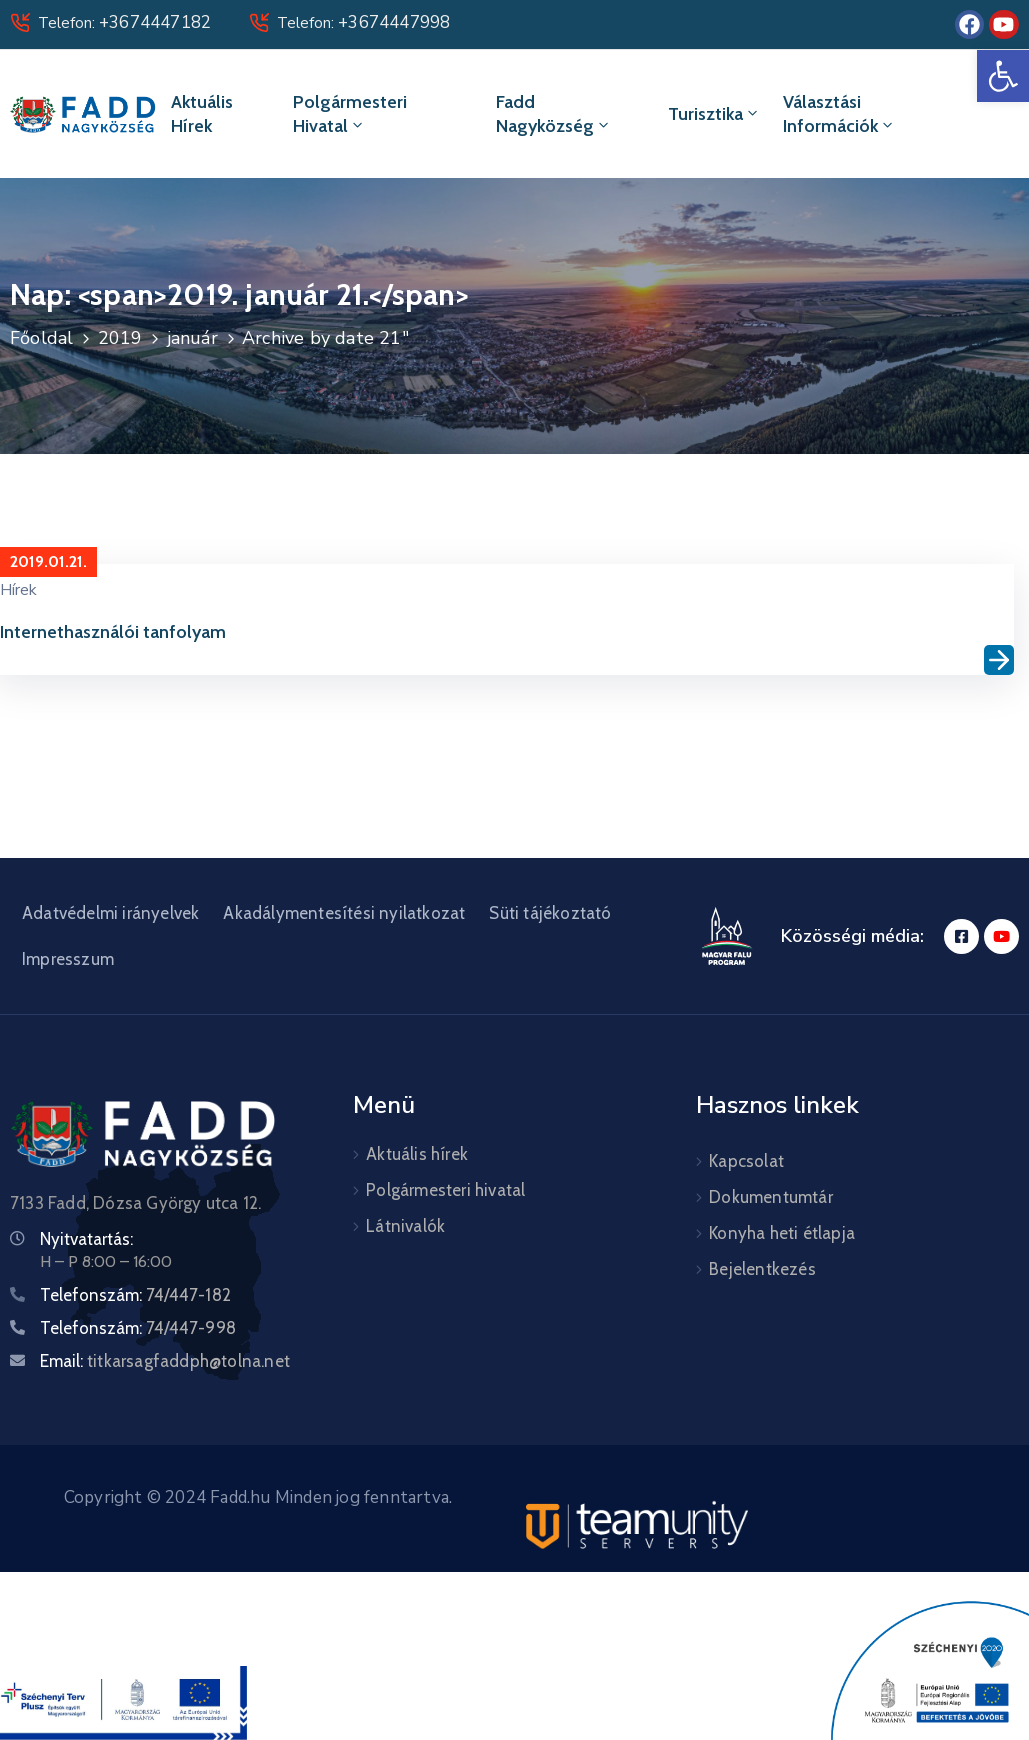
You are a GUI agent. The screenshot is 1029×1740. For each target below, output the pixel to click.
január (192, 338)
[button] (1003, 76)
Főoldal (41, 338)
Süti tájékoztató (550, 913)
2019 (120, 338)
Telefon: (124, 23)
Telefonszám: (135, 1295)
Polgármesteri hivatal (350, 114)
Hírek (18, 590)
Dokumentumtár (771, 1197)
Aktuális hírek (202, 114)
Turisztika (714, 114)
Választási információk (839, 114)
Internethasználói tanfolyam (113, 632)
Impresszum (68, 959)
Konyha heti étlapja (782, 1233)
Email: (165, 1361)
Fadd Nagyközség (554, 114)
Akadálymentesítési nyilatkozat (344, 913)
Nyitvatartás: (86, 1239)
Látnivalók (405, 1226)
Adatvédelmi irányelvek (110, 913)
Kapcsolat (746, 1161)
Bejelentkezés (762, 1269)
